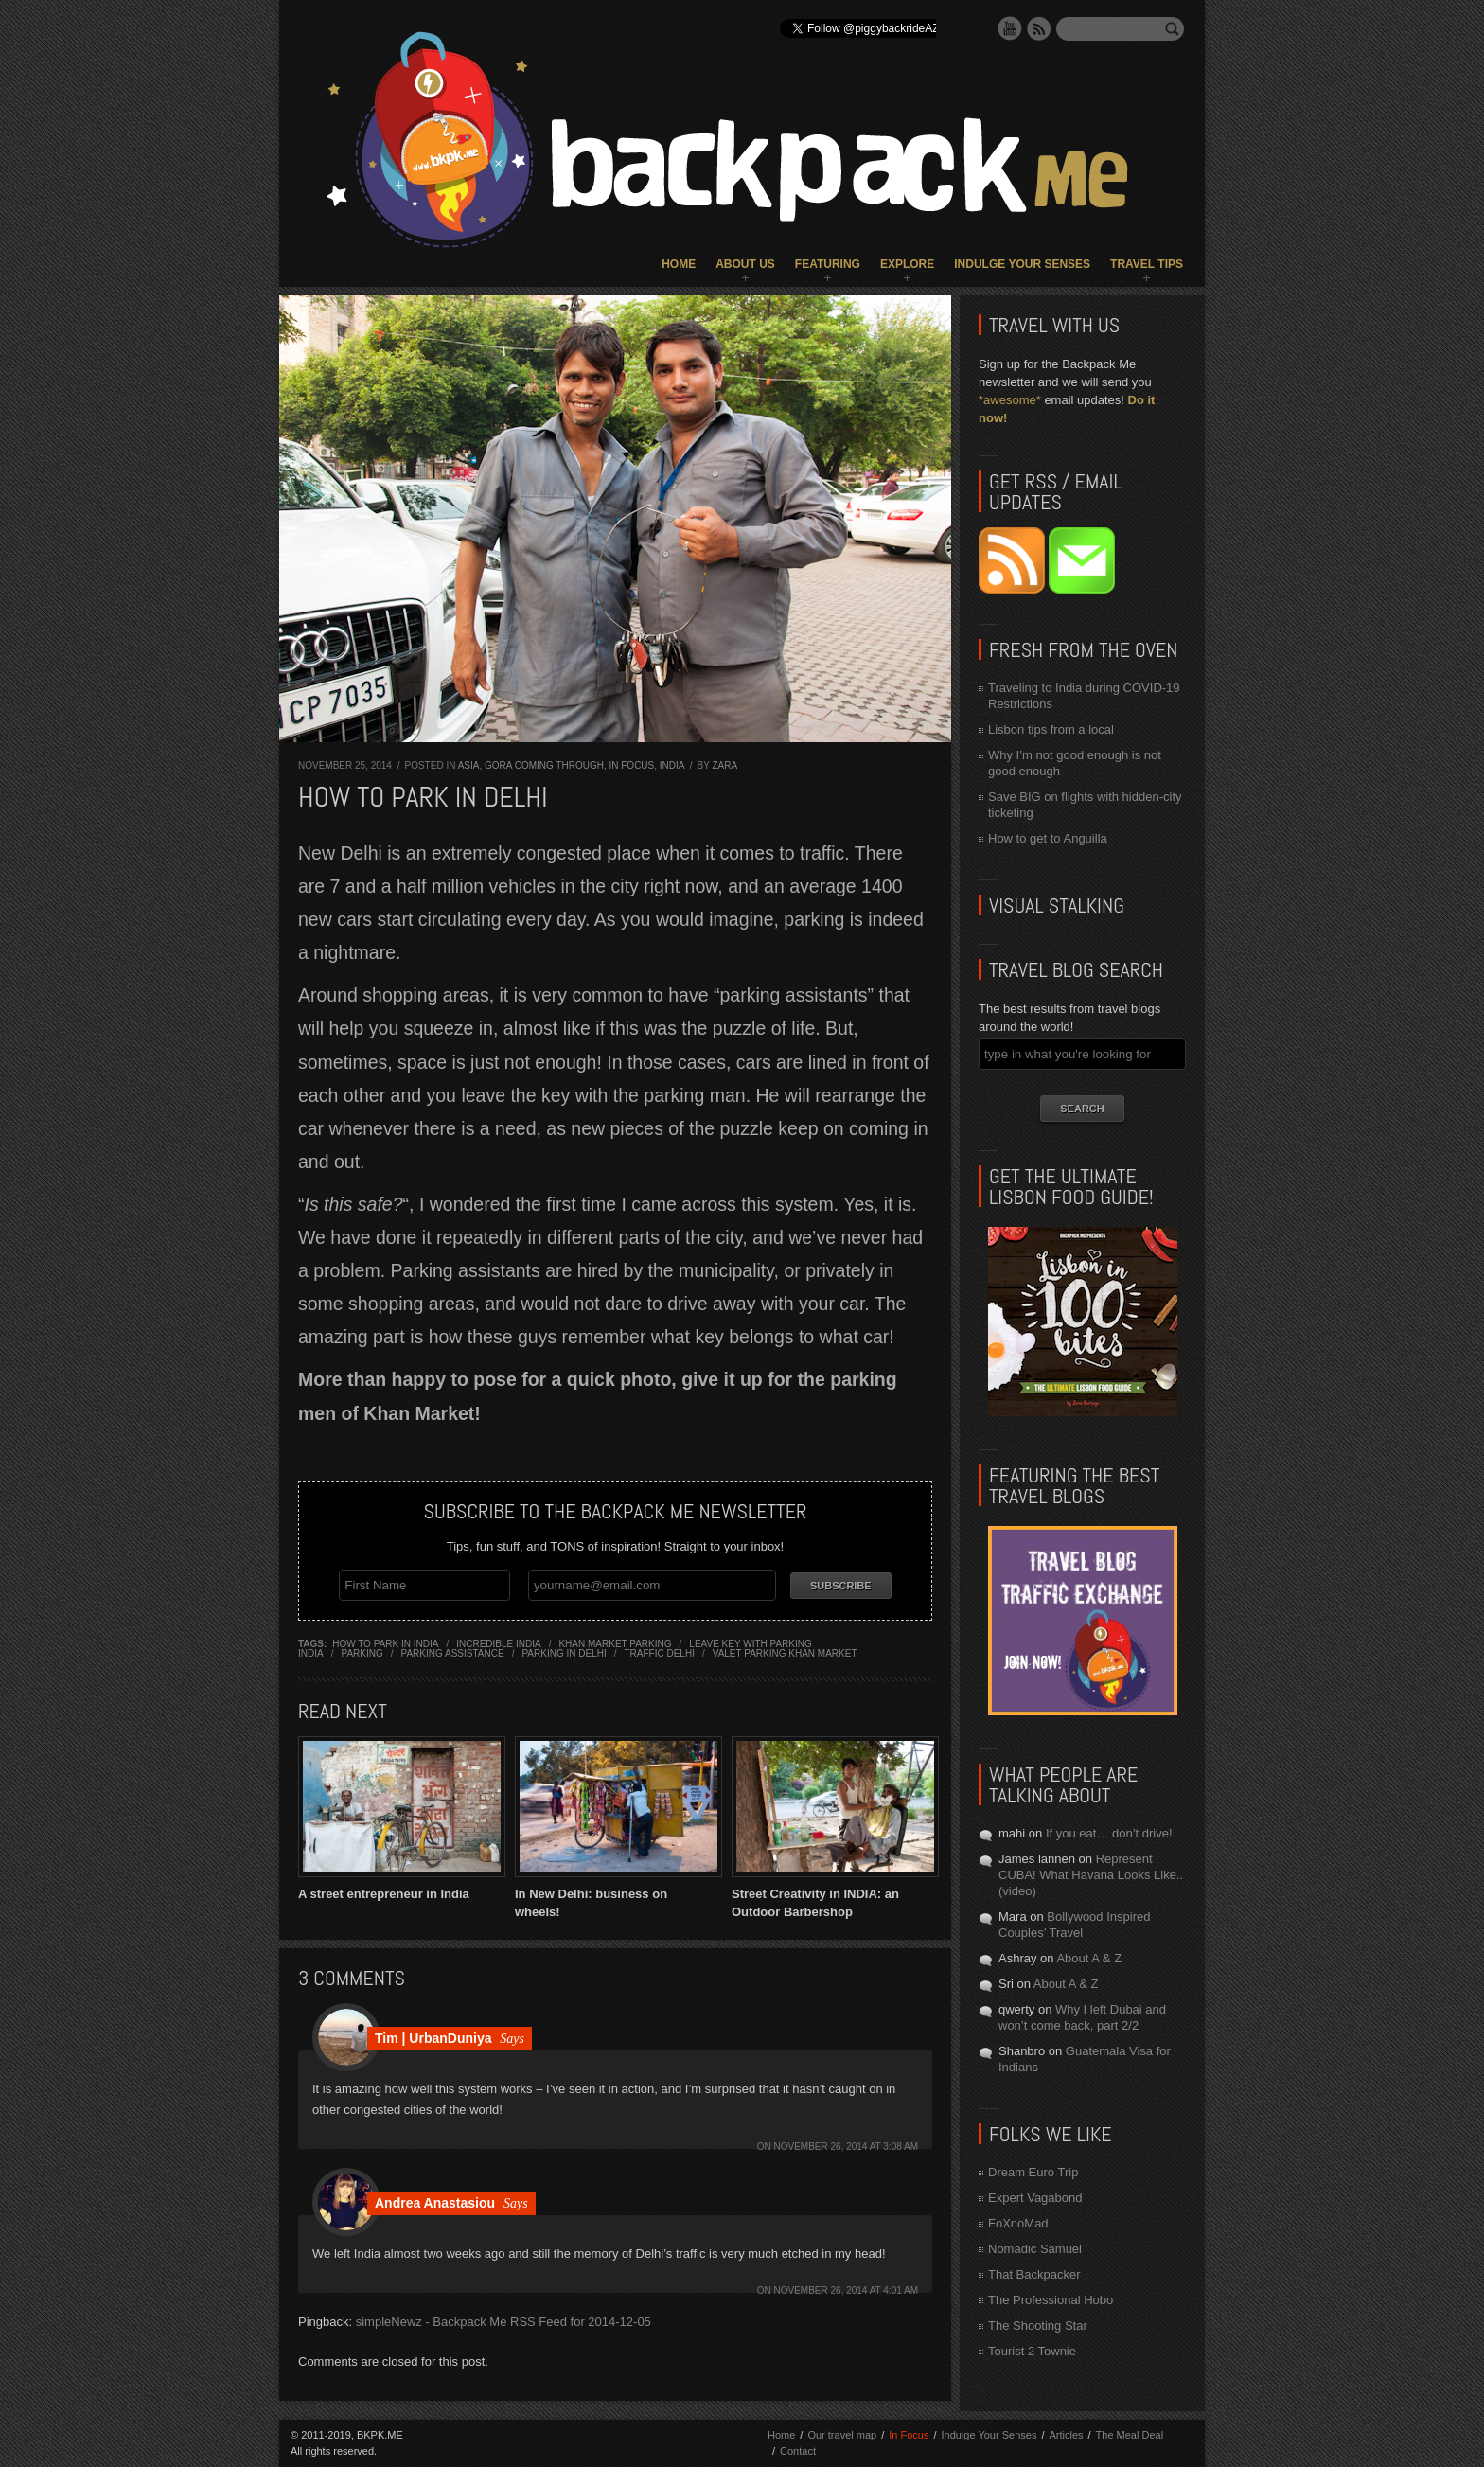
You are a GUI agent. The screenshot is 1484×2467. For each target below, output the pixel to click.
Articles (1066, 2434)
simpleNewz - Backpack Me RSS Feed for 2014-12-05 (503, 2321)
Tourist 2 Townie (1032, 2351)
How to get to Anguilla (1047, 838)
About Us (745, 264)
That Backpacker (1034, 2274)
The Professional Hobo (1050, 2300)
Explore (907, 264)
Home (679, 264)
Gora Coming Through (544, 765)
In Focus (631, 765)
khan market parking (614, 1644)
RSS (1039, 28)
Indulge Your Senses (1022, 264)
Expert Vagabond (1035, 2198)
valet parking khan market (785, 1653)
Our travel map (841, 2434)
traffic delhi (659, 1653)
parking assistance (452, 1653)
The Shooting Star (1037, 2325)
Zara (724, 765)
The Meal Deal (1130, 2434)
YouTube (1010, 28)
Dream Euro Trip (1033, 2172)
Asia (469, 765)
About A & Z (1089, 1958)
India (672, 765)
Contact (798, 2451)
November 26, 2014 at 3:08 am (846, 2145)
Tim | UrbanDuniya (433, 2037)
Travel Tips (1146, 264)
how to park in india (385, 1644)
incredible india (498, 1644)
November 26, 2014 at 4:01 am (846, 2289)
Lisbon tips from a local (1051, 729)
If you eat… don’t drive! (1109, 1833)
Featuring (827, 264)
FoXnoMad (1018, 2223)
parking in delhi (563, 1653)
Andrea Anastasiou (435, 2202)
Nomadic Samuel (1035, 2249)
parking (361, 1653)
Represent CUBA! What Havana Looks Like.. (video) (1090, 1875)
